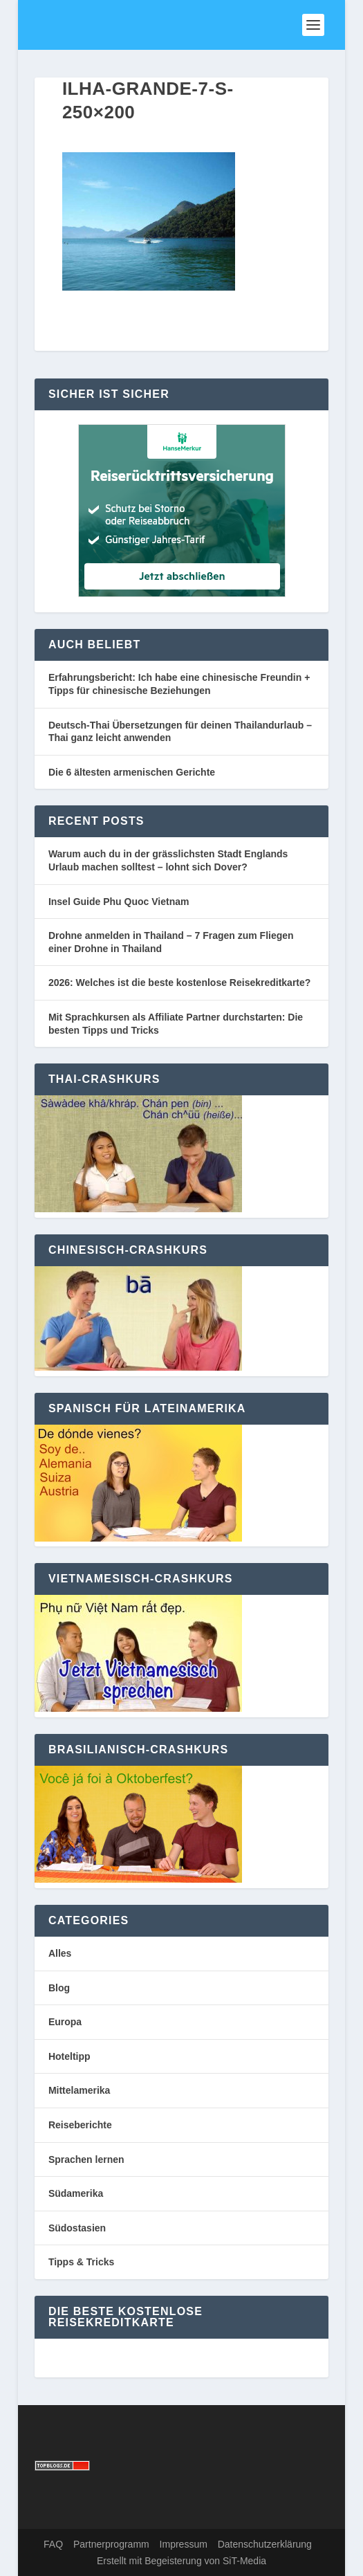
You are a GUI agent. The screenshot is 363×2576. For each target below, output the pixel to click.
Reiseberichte (80, 2124)
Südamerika (75, 2193)
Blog (59, 1987)
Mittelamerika (79, 2090)
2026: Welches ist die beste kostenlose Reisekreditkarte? (179, 982)
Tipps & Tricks (81, 2261)
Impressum (183, 2544)
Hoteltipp (69, 2056)
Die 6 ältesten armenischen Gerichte (131, 772)
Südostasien (77, 2228)
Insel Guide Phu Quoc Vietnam (118, 901)
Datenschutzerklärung (265, 2544)
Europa (65, 2021)
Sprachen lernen (86, 2159)
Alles (59, 1953)
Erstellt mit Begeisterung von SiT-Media (181, 2560)
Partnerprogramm (111, 2544)
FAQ (53, 2544)
